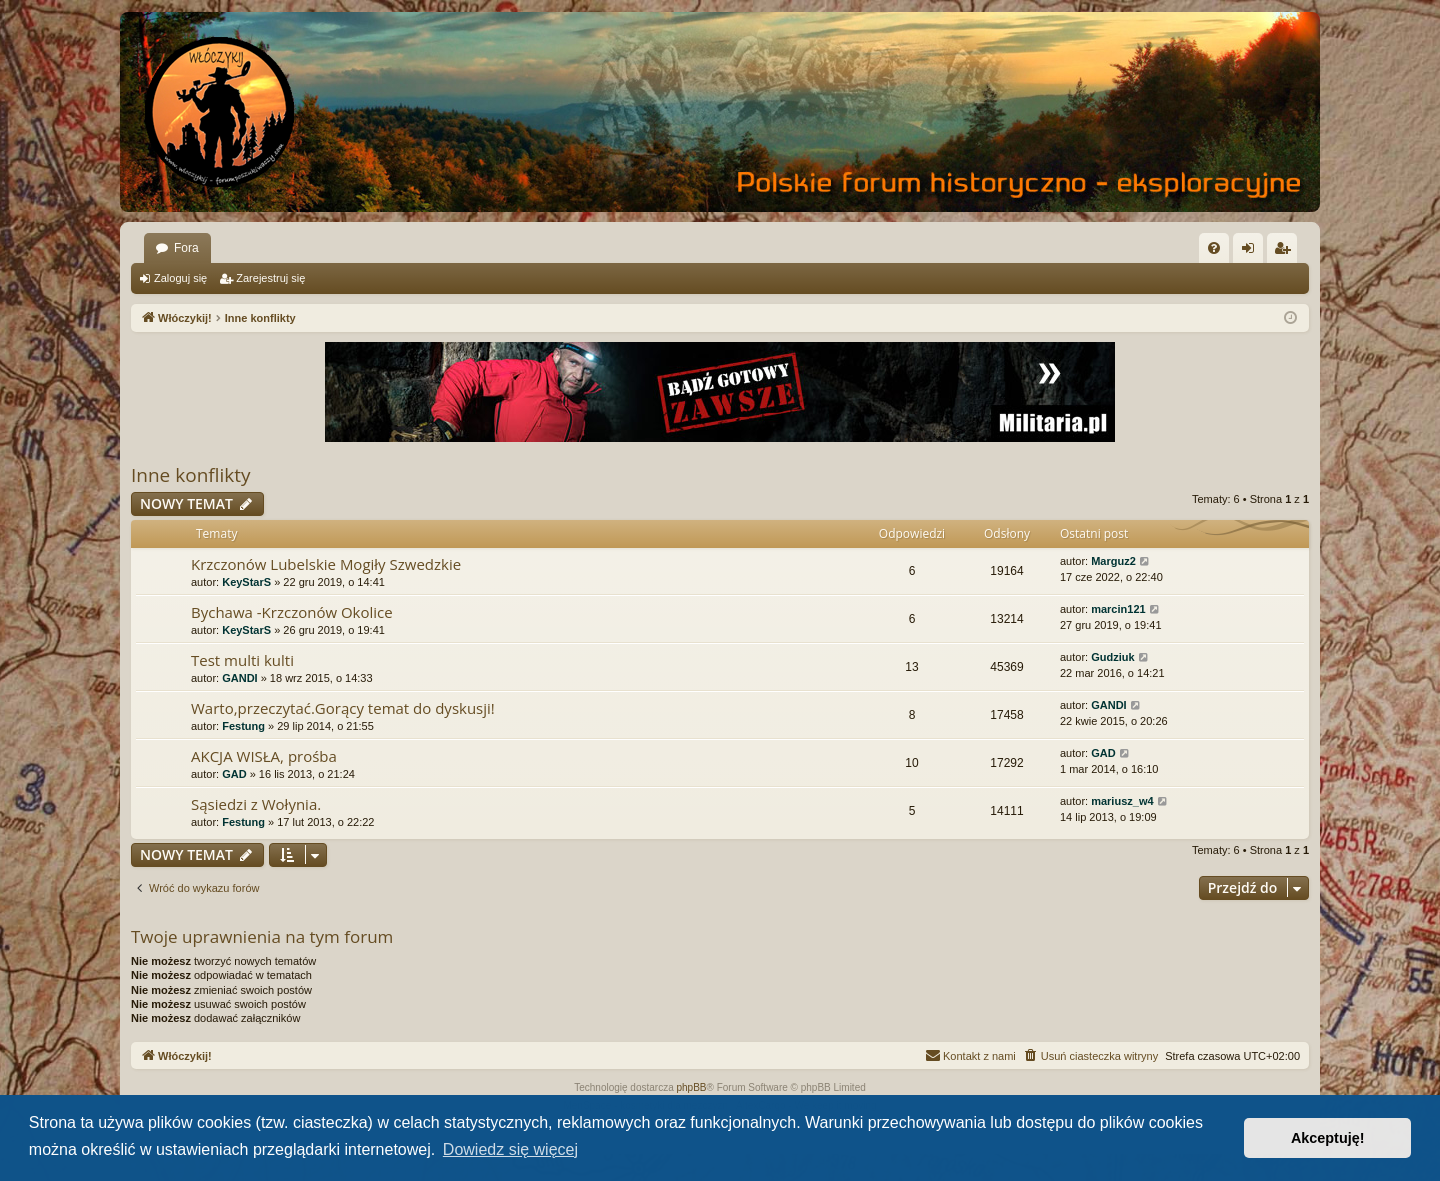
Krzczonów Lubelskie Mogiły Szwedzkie (326, 564)
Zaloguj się (180, 278)
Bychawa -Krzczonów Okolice (292, 612)
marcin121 (1118, 609)
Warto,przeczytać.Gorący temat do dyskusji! (343, 708)
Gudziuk (1112, 657)
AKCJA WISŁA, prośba (264, 756)
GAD (234, 774)
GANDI (239, 678)
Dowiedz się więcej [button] (510, 1149)
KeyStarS (246, 582)
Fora (186, 248)
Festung (243, 726)
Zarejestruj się (270, 278)
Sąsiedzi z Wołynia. (256, 804)
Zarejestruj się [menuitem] (1286, 252)
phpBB (692, 1087)
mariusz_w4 (1122, 801)
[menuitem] (1214, 248)
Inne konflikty (191, 475)
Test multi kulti (242, 660)
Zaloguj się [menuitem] (1252, 252)
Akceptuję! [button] (1328, 1138)
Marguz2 (1113, 561)
